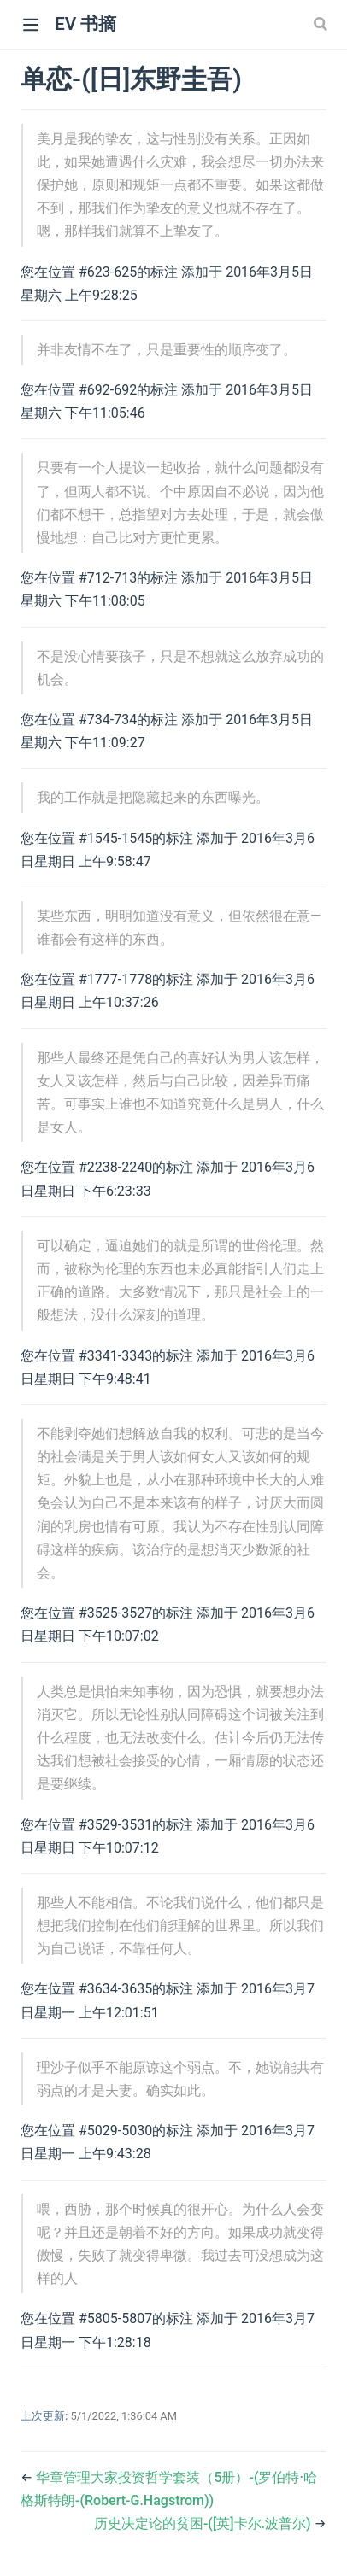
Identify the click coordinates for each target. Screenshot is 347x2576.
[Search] (322, 23)
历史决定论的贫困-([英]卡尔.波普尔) (204, 2523)
